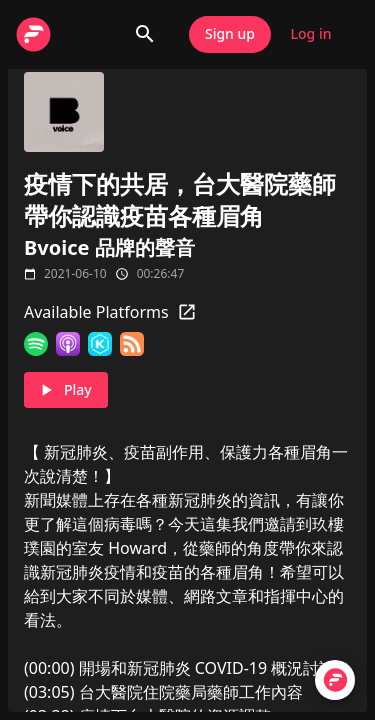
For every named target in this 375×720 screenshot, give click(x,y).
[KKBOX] (100, 344)
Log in (311, 34)
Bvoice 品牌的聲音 (109, 247)
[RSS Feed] (132, 344)
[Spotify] (36, 344)
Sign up (230, 34)
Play (66, 390)
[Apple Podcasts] (68, 344)
